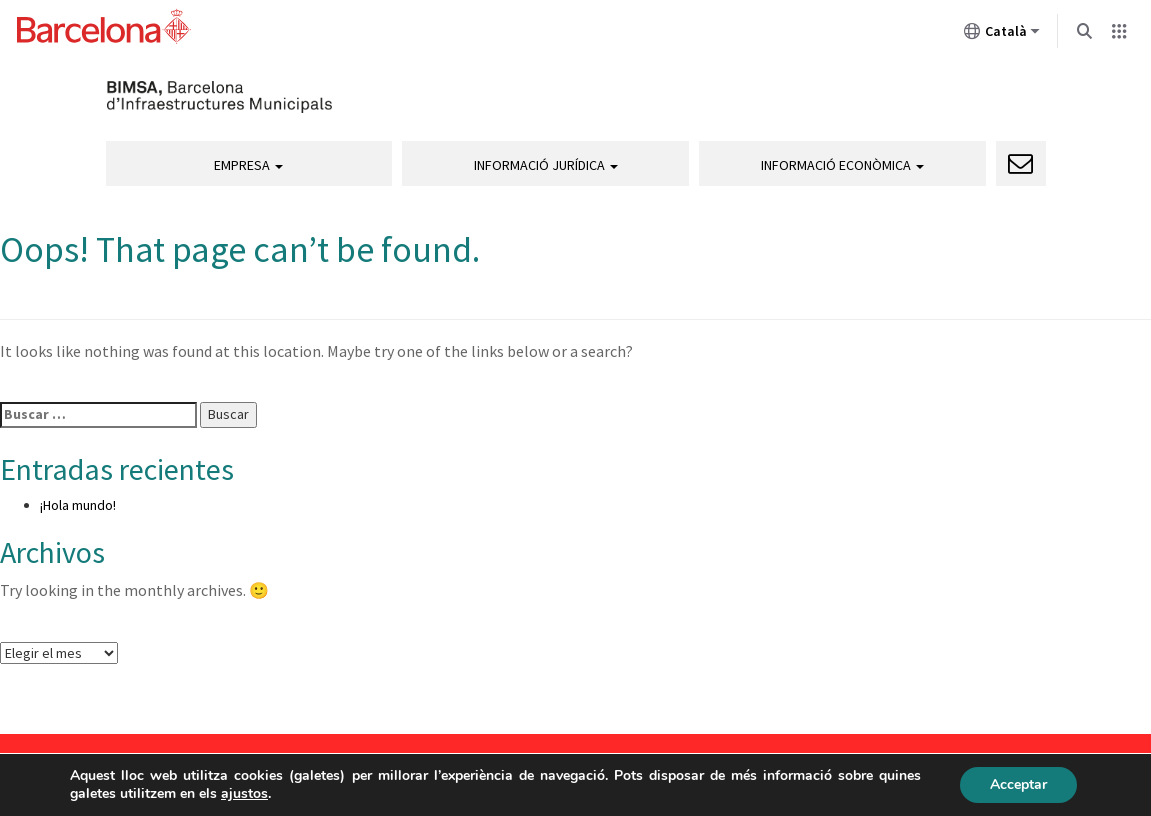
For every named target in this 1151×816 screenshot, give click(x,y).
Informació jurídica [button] (546, 165)
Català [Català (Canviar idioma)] (1002, 35)
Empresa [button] (248, 165)
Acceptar (1018, 784)
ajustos (244, 794)
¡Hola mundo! (78, 505)
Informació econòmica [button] (842, 165)
